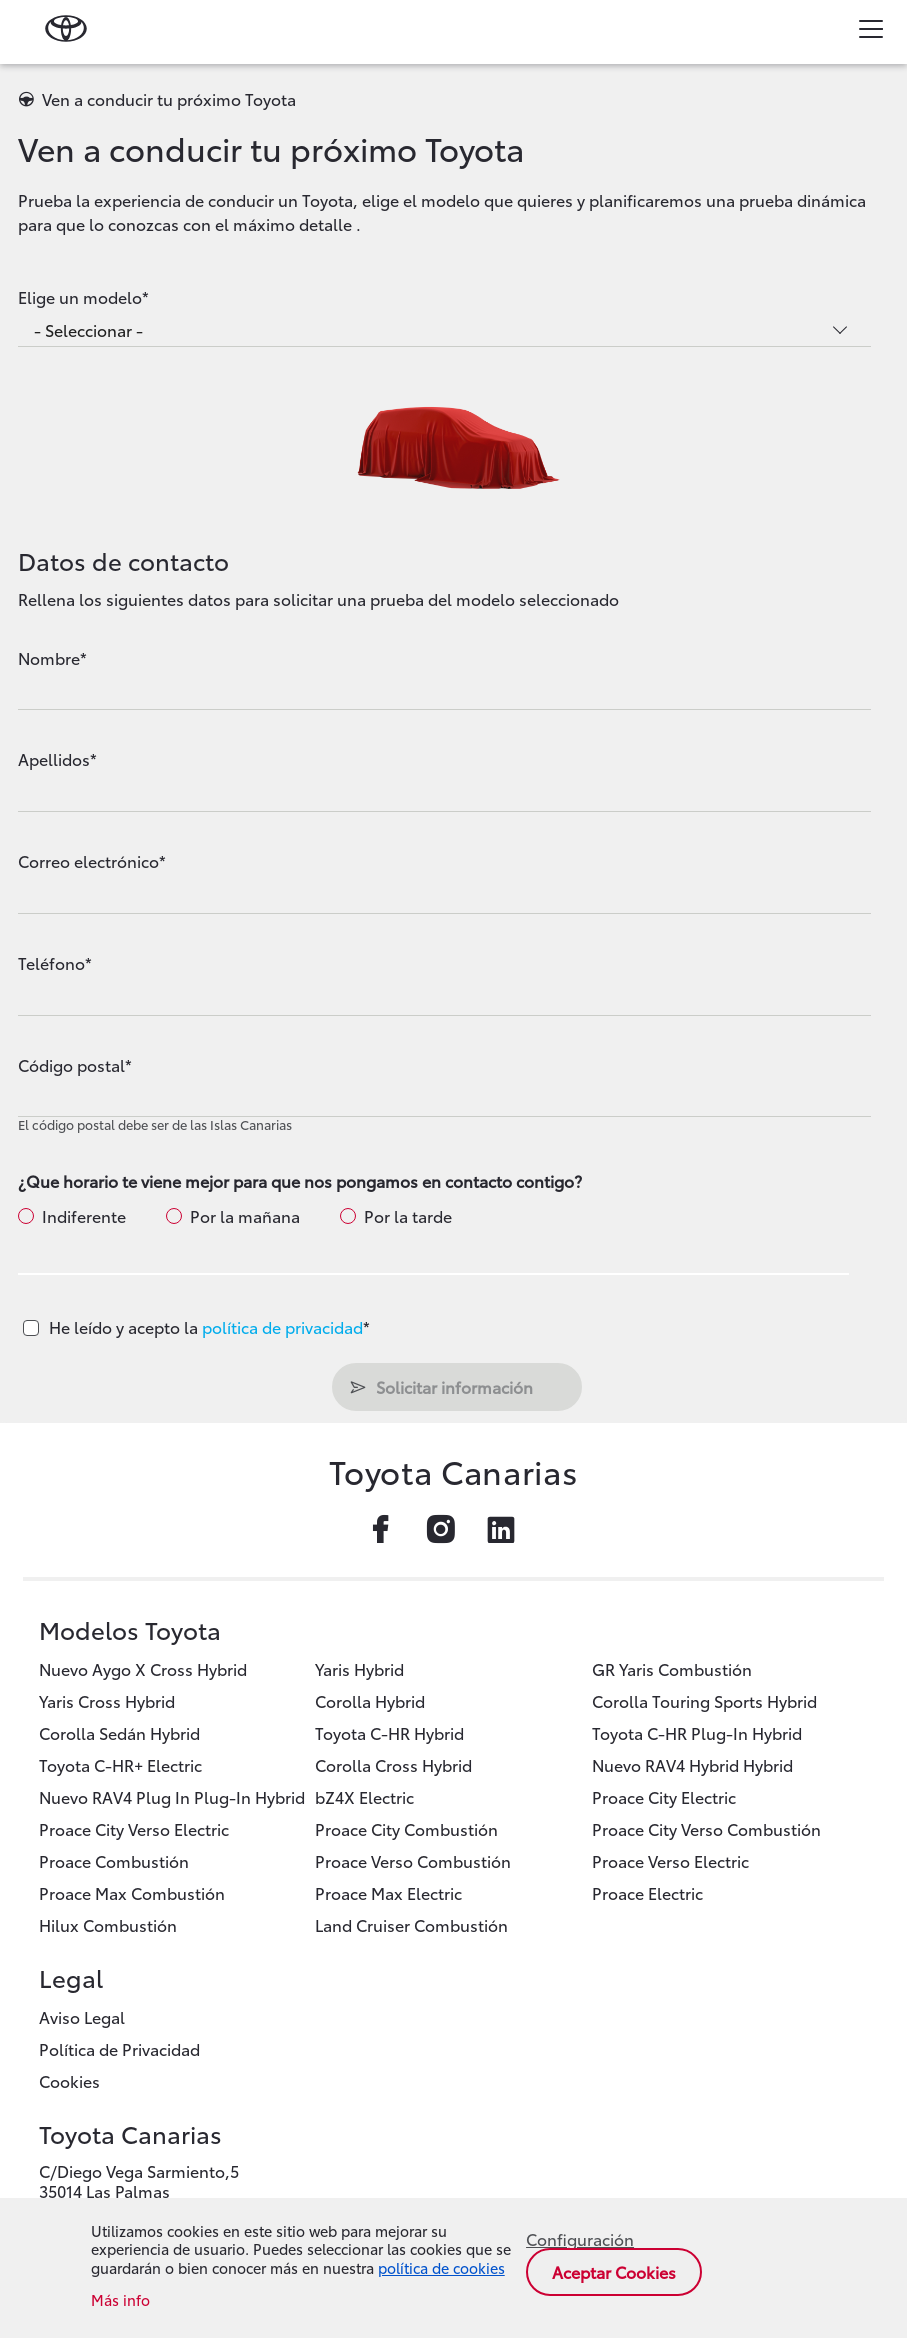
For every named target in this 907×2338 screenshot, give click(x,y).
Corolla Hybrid (370, 1700)
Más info (120, 2300)
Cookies (69, 2080)
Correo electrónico (88, 861)
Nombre (49, 658)
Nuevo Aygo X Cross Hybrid (143, 1668)
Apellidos (54, 759)
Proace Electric (647, 1892)
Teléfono (51, 963)
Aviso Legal (82, 2016)
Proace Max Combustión (132, 1892)
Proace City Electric (664, 1796)
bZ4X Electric (364, 1796)
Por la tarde (408, 1216)
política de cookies (441, 2267)
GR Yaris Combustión (672, 1668)
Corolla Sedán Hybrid (119, 1732)
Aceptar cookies (614, 2271)
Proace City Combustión (406, 1828)
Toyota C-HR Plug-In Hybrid (697, 1732)
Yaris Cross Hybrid (107, 1700)
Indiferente (84, 1216)
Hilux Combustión (108, 1924)
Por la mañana (245, 1216)
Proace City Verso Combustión (706, 1828)
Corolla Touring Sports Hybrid (704, 1700)
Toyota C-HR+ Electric (120, 1764)
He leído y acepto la (209, 1326)
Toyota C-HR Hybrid (389, 1732)
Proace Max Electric (388, 1892)
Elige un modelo (80, 297)
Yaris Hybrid (359, 1668)
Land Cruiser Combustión (411, 1924)
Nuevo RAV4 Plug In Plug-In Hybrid (172, 1796)
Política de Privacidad (119, 2048)
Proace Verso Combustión (413, 1860)
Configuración (580, 2239)
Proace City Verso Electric (134, 1828)
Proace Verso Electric (670, 1860)
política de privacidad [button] (282, 1326)
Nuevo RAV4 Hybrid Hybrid (692, 1764)
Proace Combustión (114, 1860)
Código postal (71, 1065)
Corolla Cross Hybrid (393, 1764)
